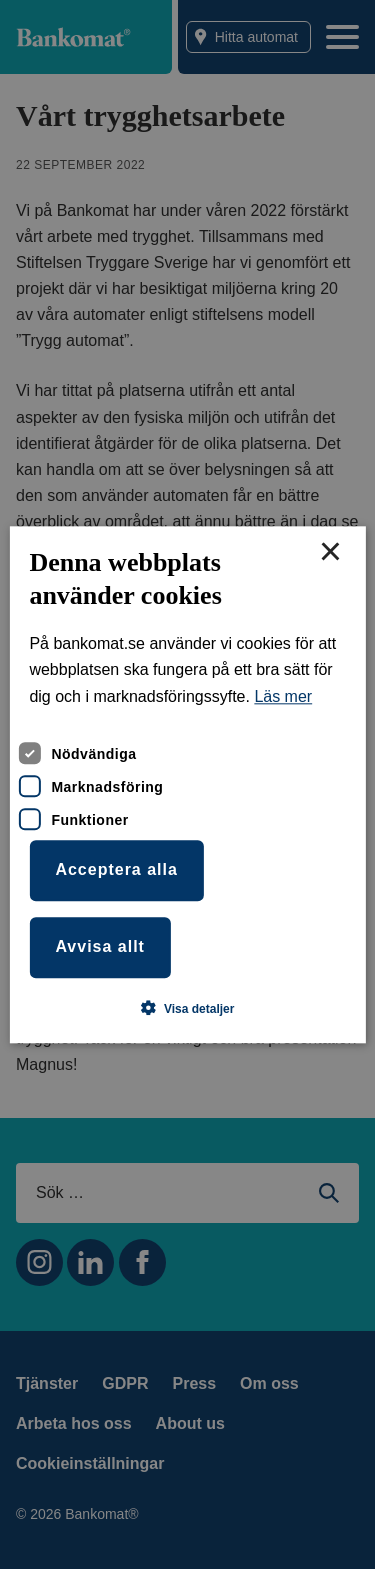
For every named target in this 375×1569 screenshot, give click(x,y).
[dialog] (187, 784)
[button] (188, 1008)
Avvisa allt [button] (100, 946)
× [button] (330, 553)
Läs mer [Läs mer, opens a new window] (283, 696)
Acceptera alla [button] (116, 870)
